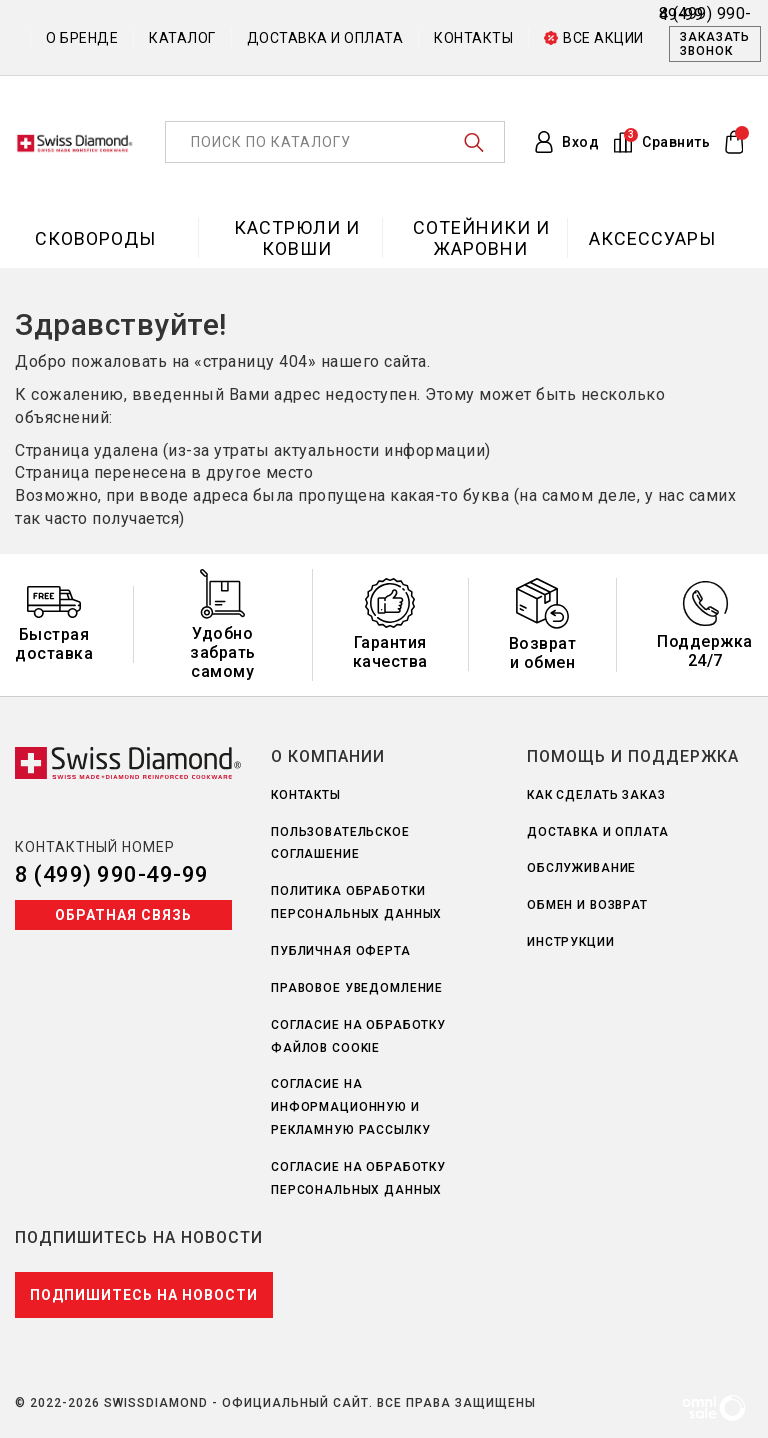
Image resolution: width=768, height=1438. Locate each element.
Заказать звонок (715, 44)
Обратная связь (123, 915)
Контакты (473, 38)
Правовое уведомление (357, 988)
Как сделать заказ (596, 795)
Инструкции (571, 942)
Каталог (182, 38)
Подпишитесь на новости (144, 1295)
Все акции (594, 38)
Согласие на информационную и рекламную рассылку (350, 1107)
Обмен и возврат (587, 905)
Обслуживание (581, 868)
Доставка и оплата (325, 38)
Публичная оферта (341, 951)
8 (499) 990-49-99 (112, 874)
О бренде (82, 38)
